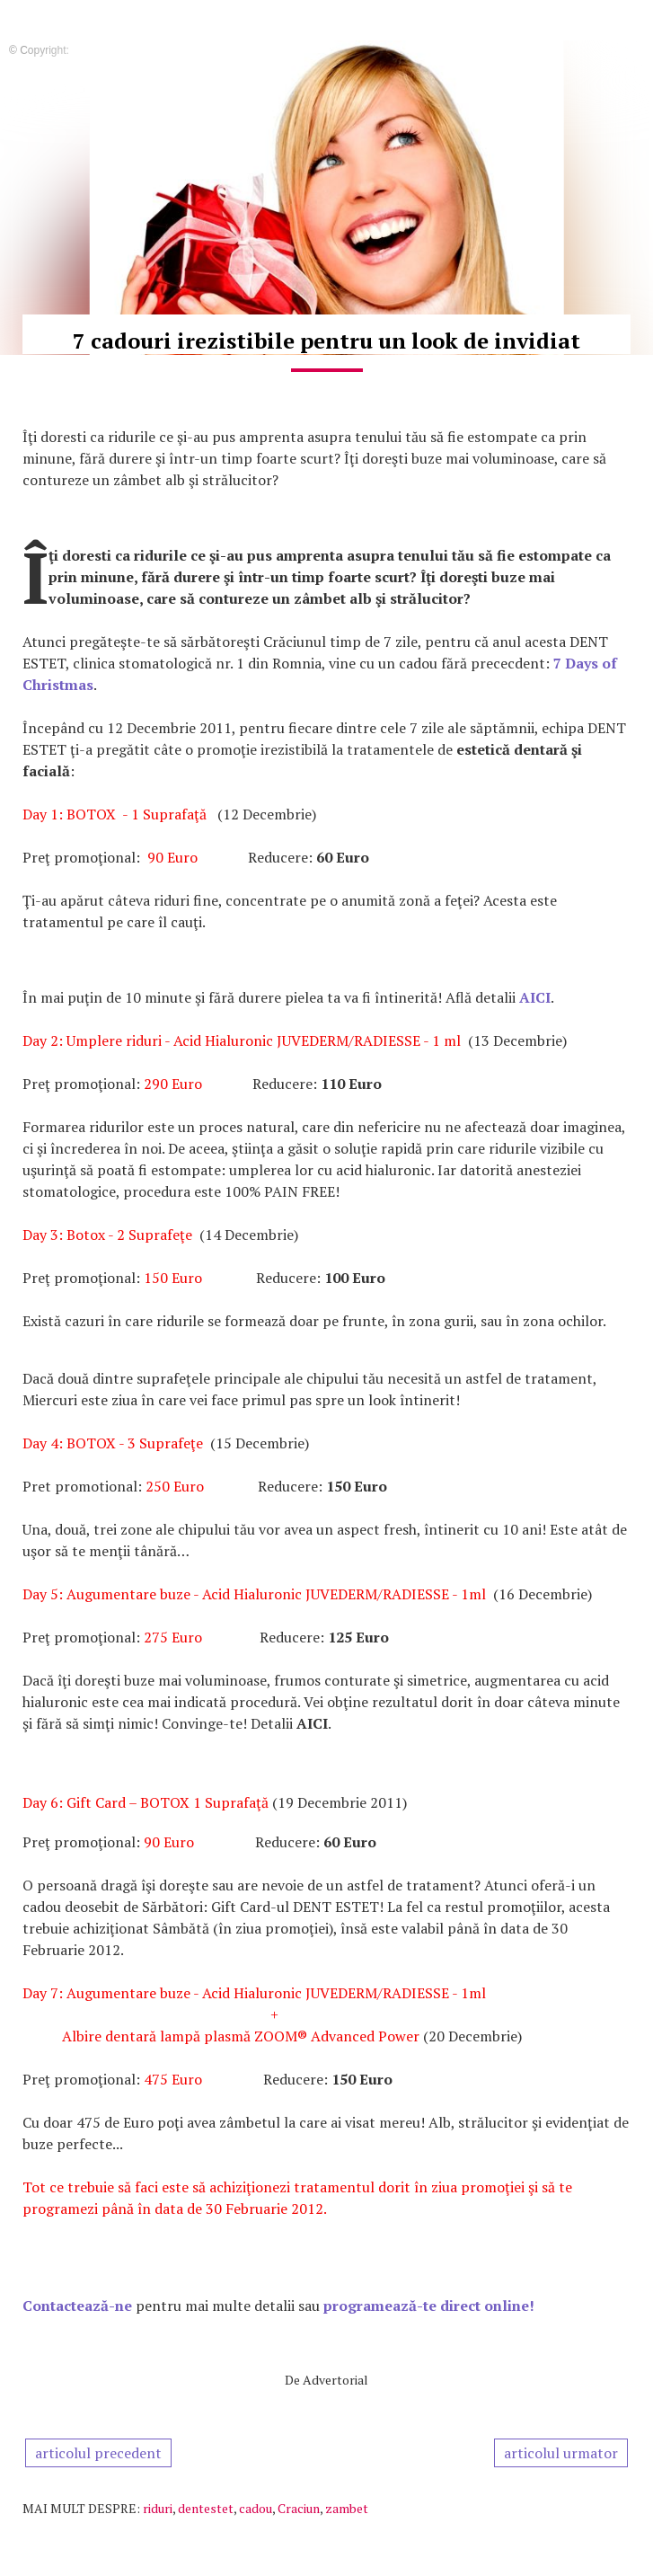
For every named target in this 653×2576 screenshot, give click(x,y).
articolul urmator (561, 2453)
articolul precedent (98, 2453)
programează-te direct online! (428, 2305)
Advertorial (335, 2379)
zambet (346, 2508)
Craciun (299, 2508)
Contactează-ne (77, 2305)
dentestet (206, 2508)
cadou (255, 2508)
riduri (157, 2508)
